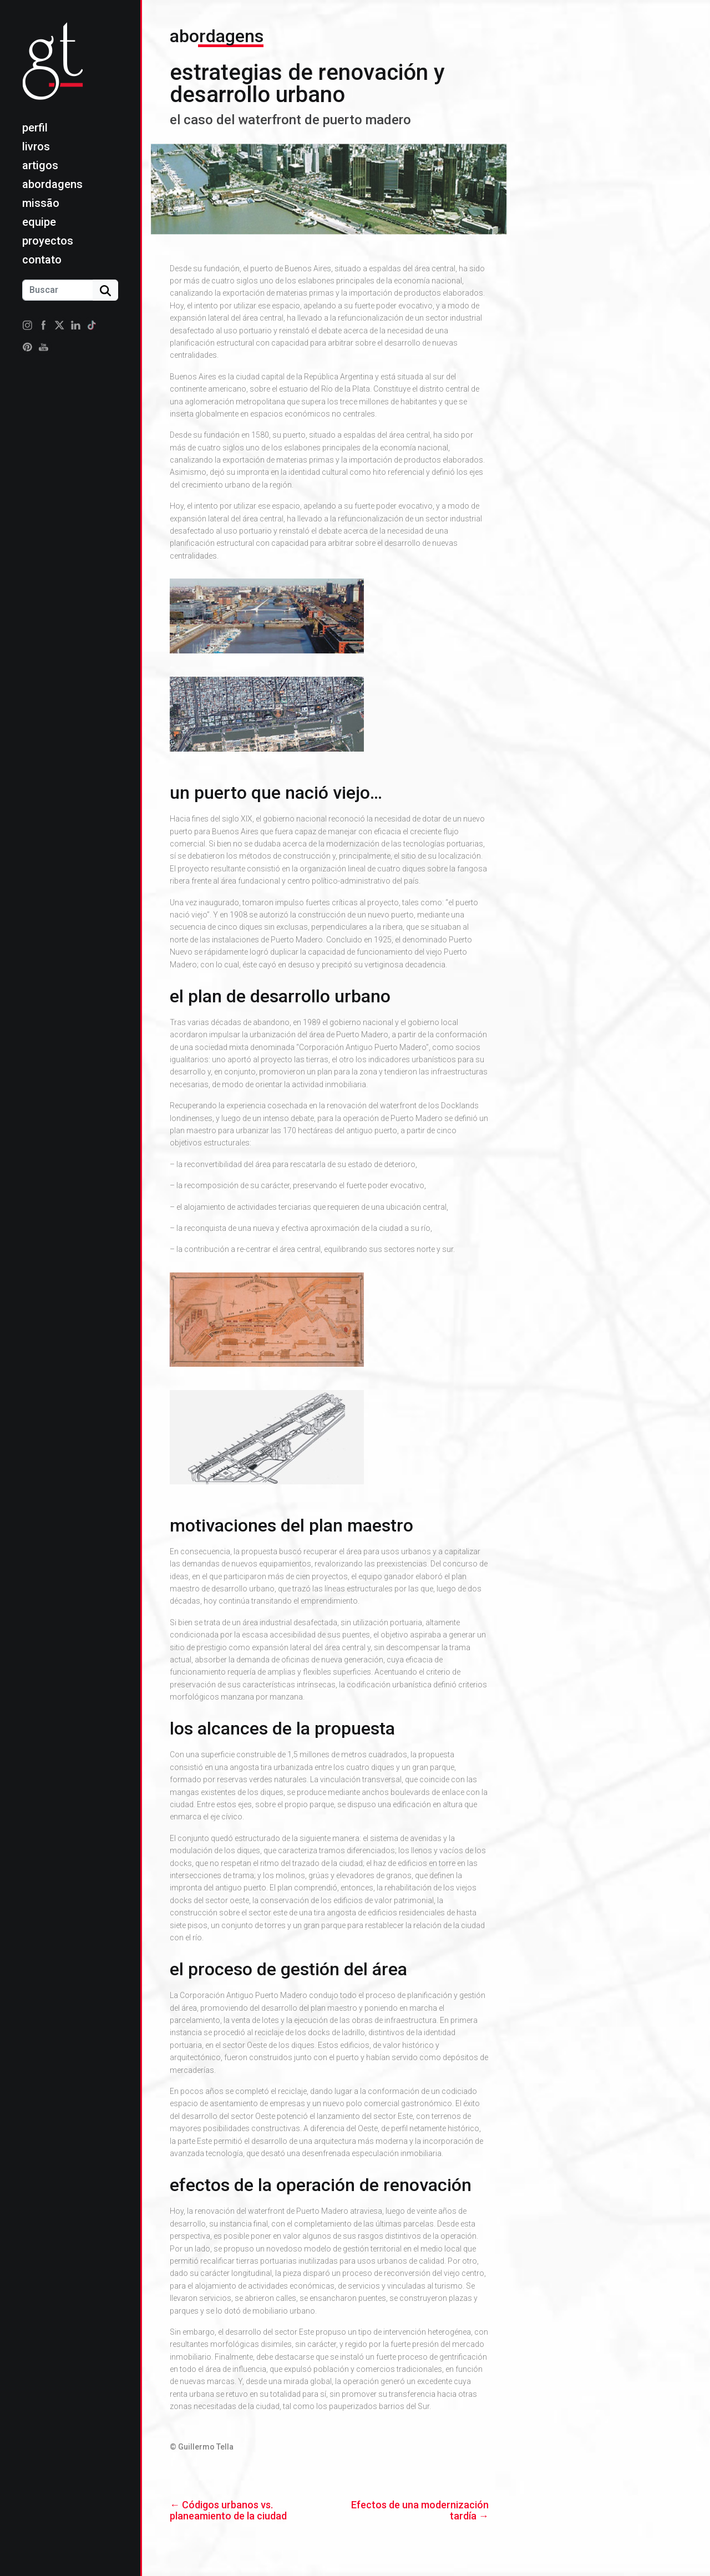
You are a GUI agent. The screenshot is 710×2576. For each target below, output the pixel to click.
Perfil (35, 127)
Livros (36, 146)
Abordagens (52, 184)
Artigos (40, 165)
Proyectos (47, 240)
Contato (42, 259)
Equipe (39, 222)
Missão (40, 203)
